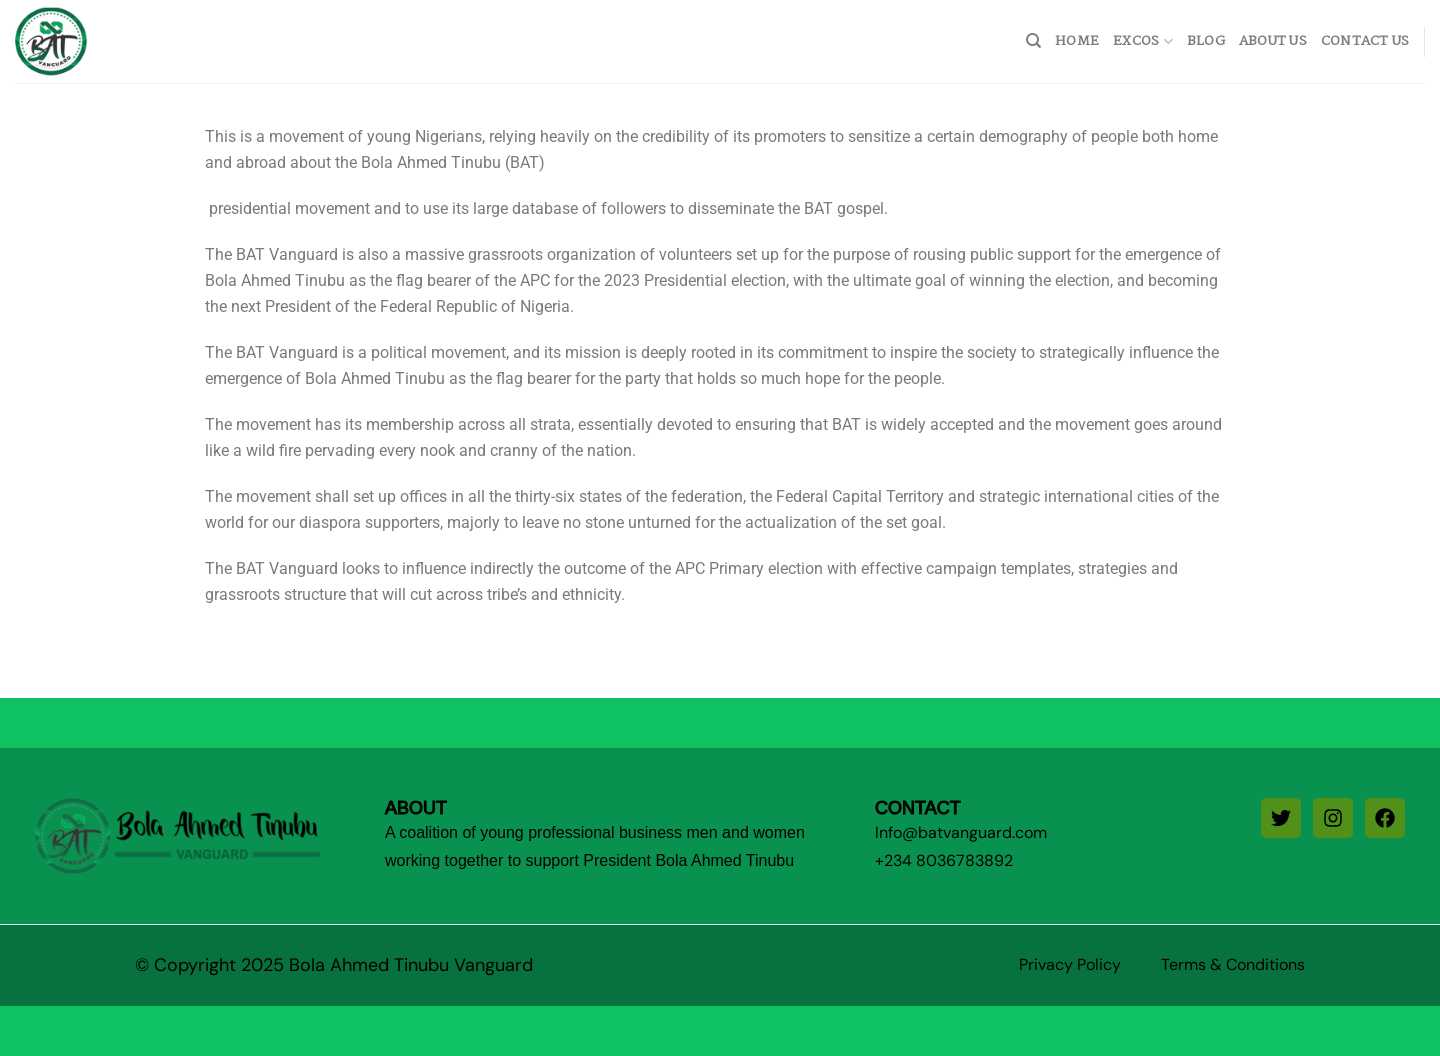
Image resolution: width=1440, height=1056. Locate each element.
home (1077, 41)
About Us (1273, 41)
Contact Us (1365, 41)
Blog (1206, 41)
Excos (1143, 41)
